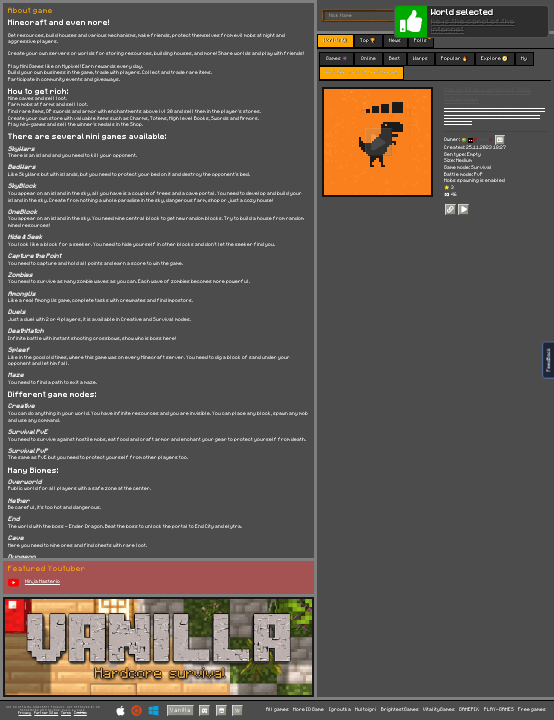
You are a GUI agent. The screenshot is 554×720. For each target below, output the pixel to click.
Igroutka (340, 709)
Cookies (80, 712)
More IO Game (308, 709)
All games (277, 709)
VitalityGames (439, 709)
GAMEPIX (469, 709)
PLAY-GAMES (499, 709)
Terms (66, 712)
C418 (81, 710)
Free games (532, 709)
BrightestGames (400, 709)
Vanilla (180, 710)
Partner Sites (46, 712)
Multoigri (365, 709)
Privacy (24, 712)
